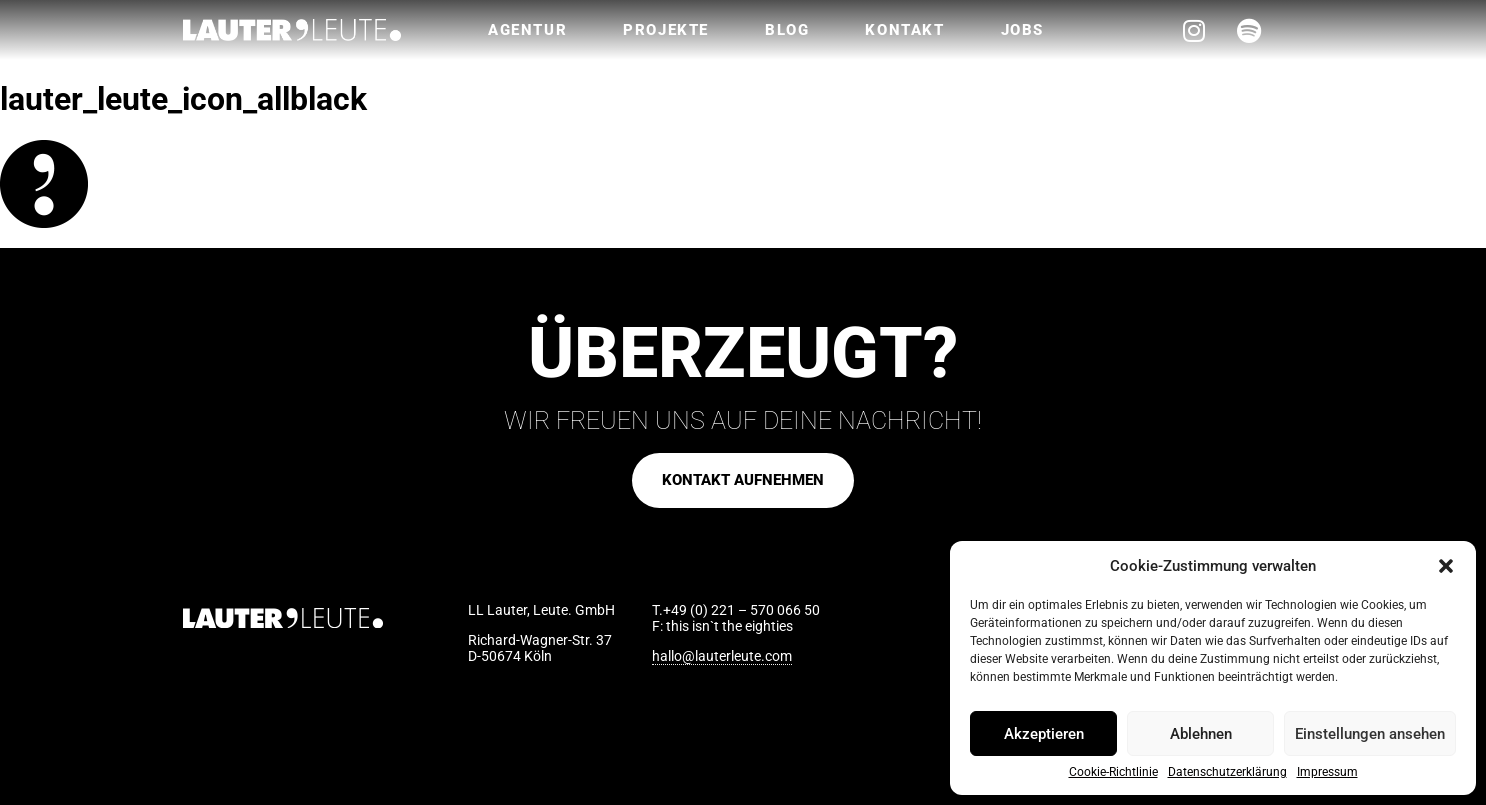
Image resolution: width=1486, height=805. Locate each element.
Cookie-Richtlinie (1113, 772)
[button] (1446, 566)
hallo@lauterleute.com (722, 656)
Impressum (1327, 772)
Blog (787, 30)
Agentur (527, 30)
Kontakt (904, 30)
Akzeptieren (1044, 734)
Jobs (1022, 30)
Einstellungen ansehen (1370, 734)
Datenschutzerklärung (1227, 772)
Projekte (666, 30)
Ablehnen (1201, 734)
